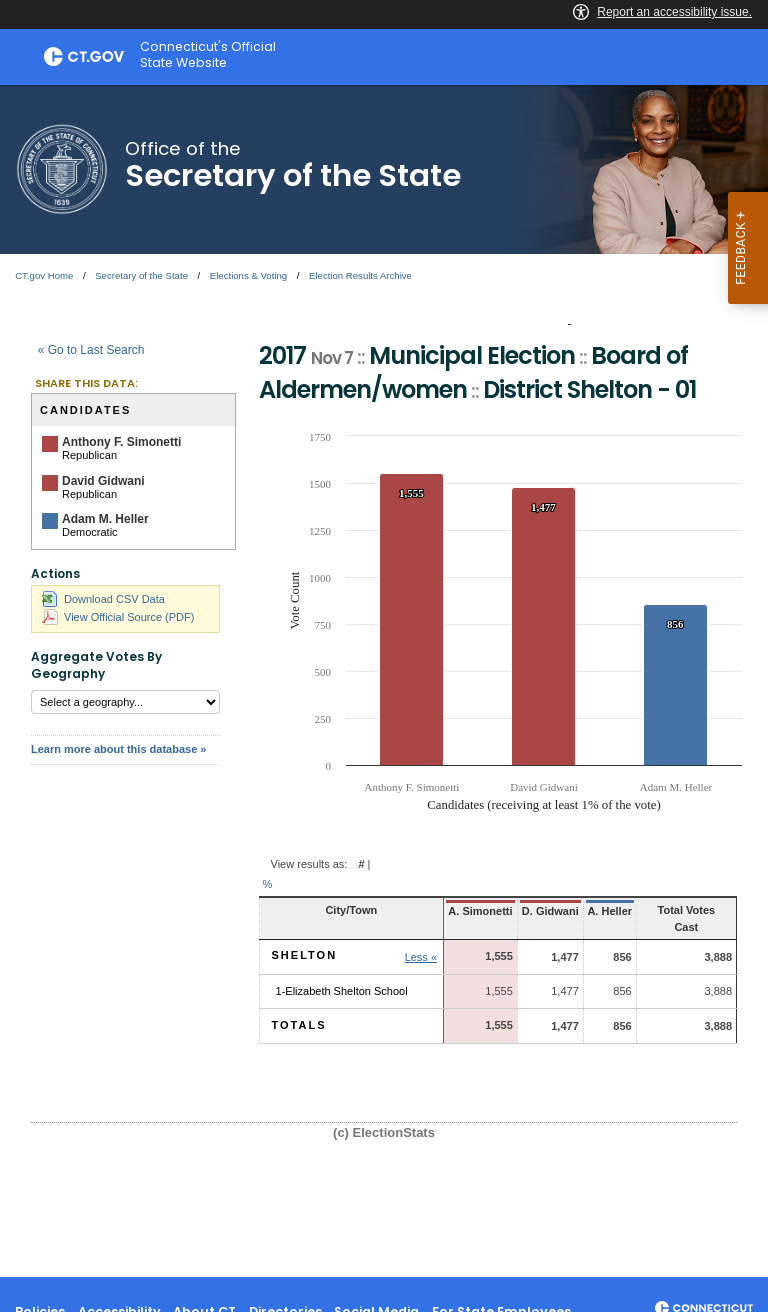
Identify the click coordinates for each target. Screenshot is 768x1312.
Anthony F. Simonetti (121, 442)
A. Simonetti (468, 911)
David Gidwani (103, 481)
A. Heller (595, 911)
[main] (384, 681)
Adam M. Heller (105, 519)
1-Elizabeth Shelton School (342, 975)
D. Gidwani (536, 911)
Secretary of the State (141, 275)
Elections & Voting (248, 275)
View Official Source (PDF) (118, 617)
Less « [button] (410, 941)
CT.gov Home (44, 275)
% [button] (268, 884)
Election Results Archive (360, 275)
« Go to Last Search (91, 350)
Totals (299, 1010)
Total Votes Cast (679, 910)
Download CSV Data (103, 599)
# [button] (361, 864)
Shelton (305, 939)
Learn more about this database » (118, 749)
